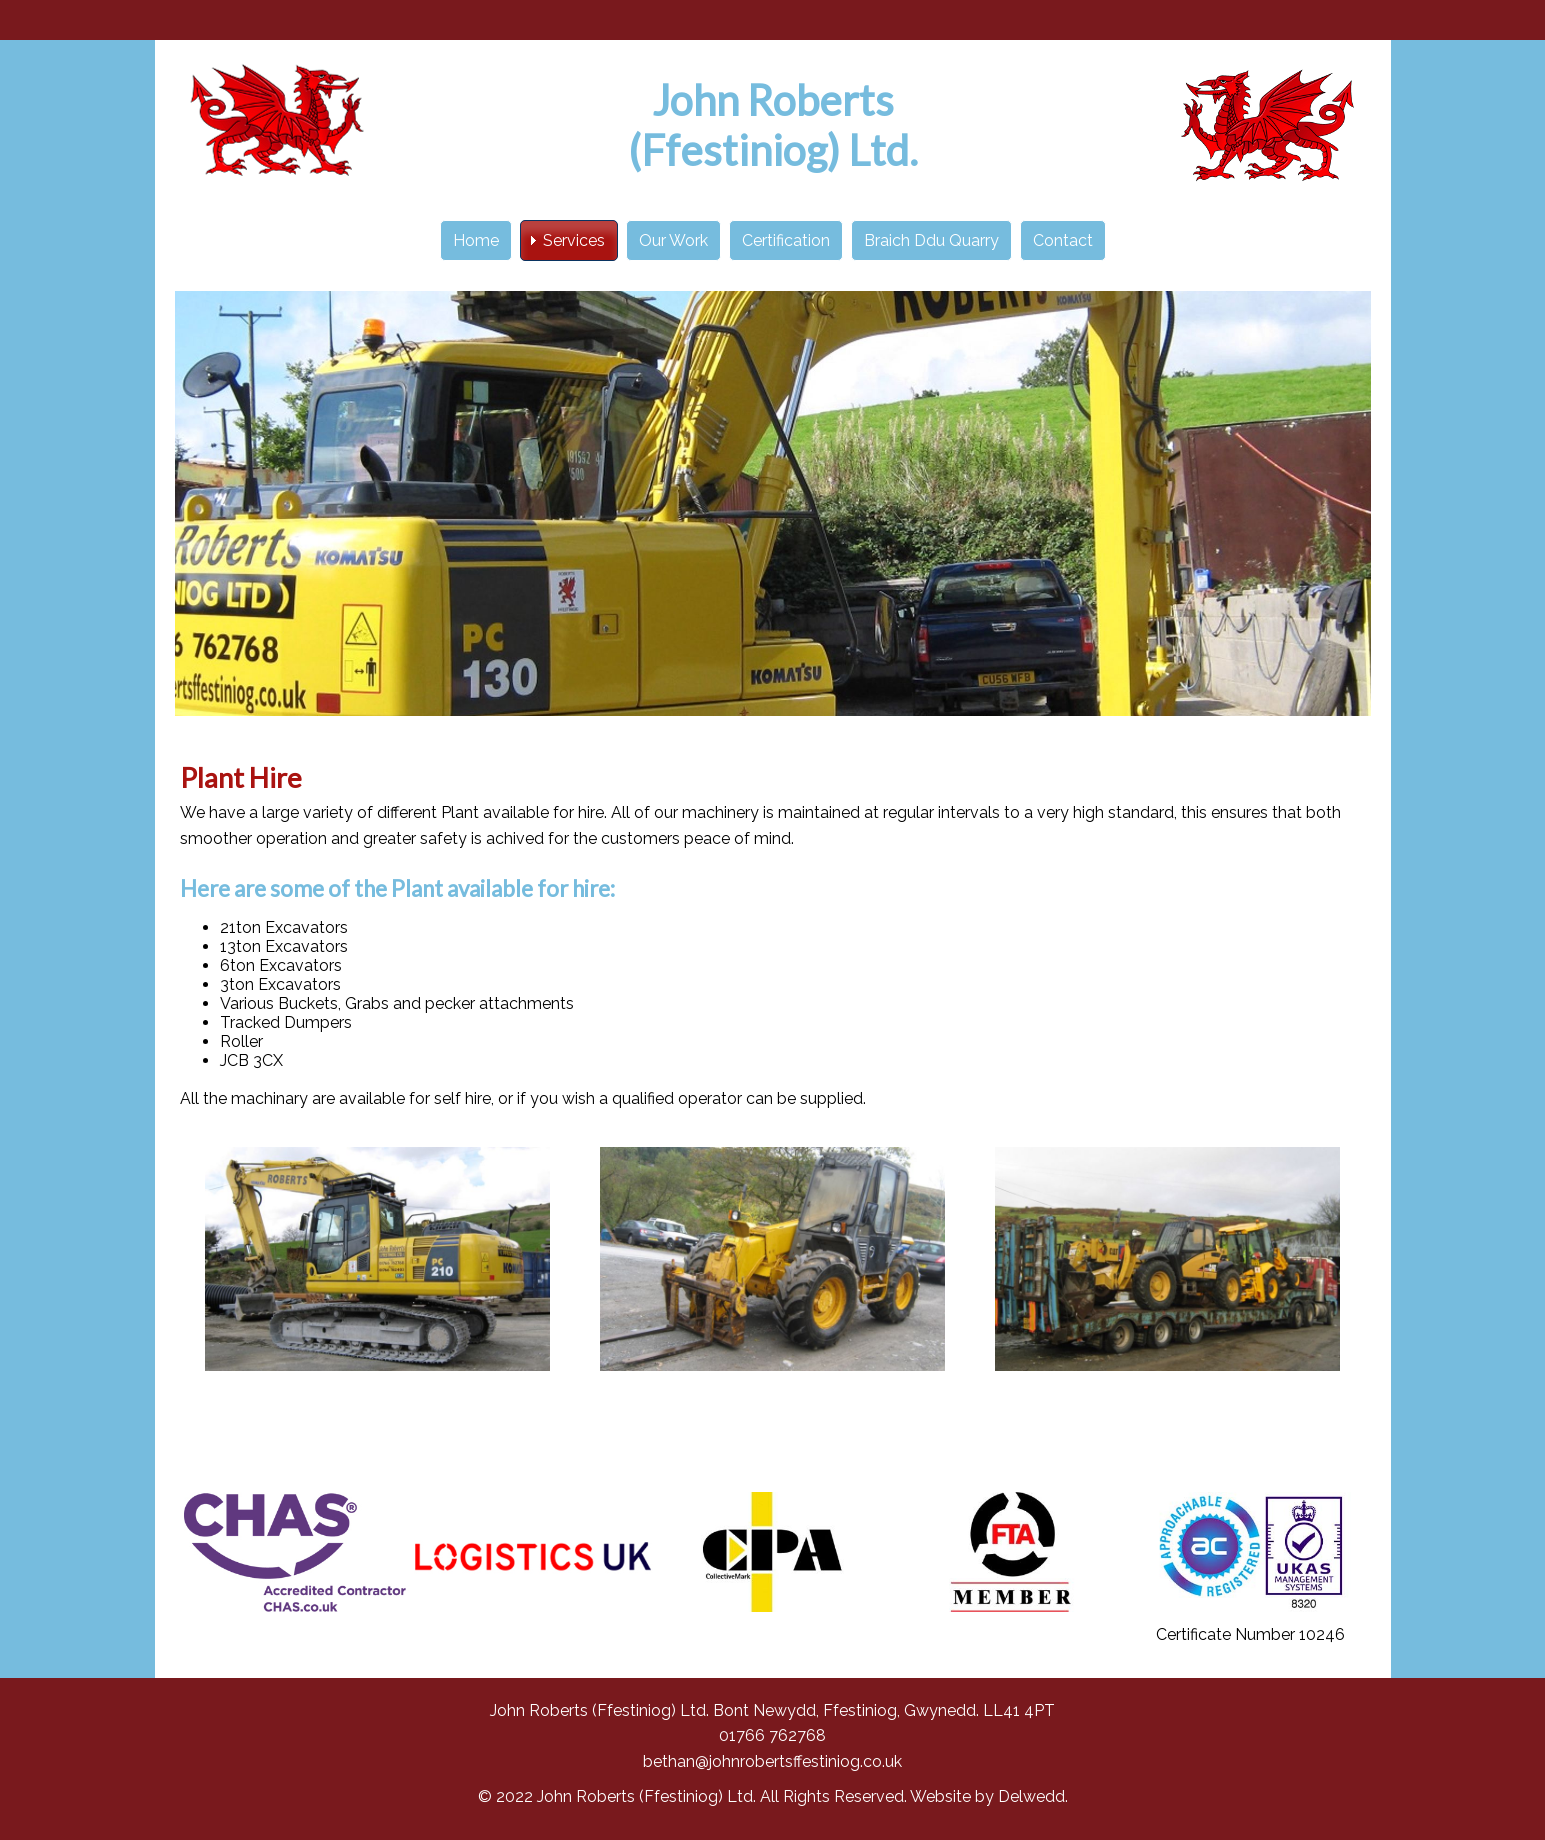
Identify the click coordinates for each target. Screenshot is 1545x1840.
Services (574, 240)
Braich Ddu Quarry (931, 240)
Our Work (673, 240)
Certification (786, 240)
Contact (1063, 240)
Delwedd (1031, 1796)
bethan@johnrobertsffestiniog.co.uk (772, 1761)
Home (476, 240)
